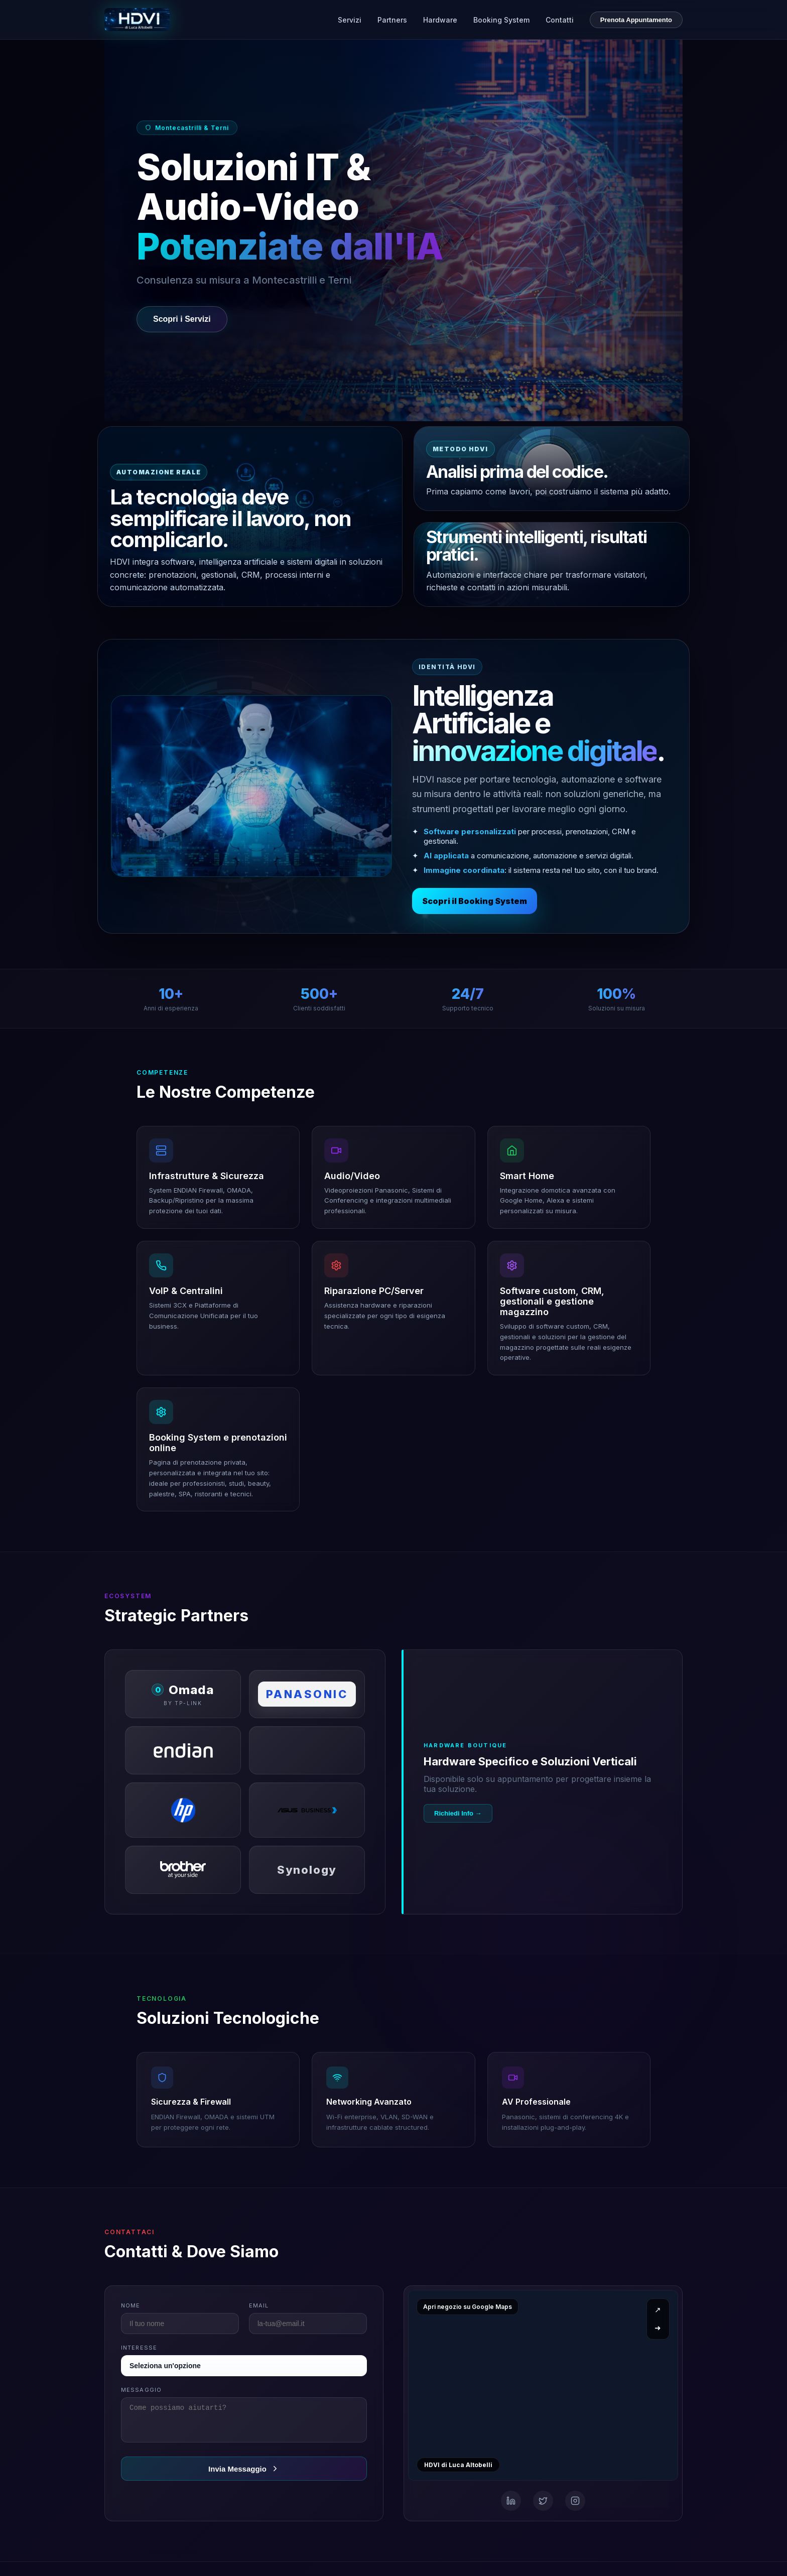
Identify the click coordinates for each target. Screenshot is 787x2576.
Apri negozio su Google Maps (467, 2306)
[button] (218, 1177)
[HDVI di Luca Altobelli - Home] (137, 19)
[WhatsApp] (575, 2501)
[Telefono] (543, 2501)
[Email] (511, 2501)
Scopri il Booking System (474, 901)
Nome (130, 2305)
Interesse (139, 2347)
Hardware (440, 20)
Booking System (501, 20)
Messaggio (141, 2389)
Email (259, 2305)
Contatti (560, 20)
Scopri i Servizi (182, 319)
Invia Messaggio (244, 2474)
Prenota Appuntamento (636, 20)
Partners (392, 20)
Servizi (349, 20)
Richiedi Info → (458, 1813)
